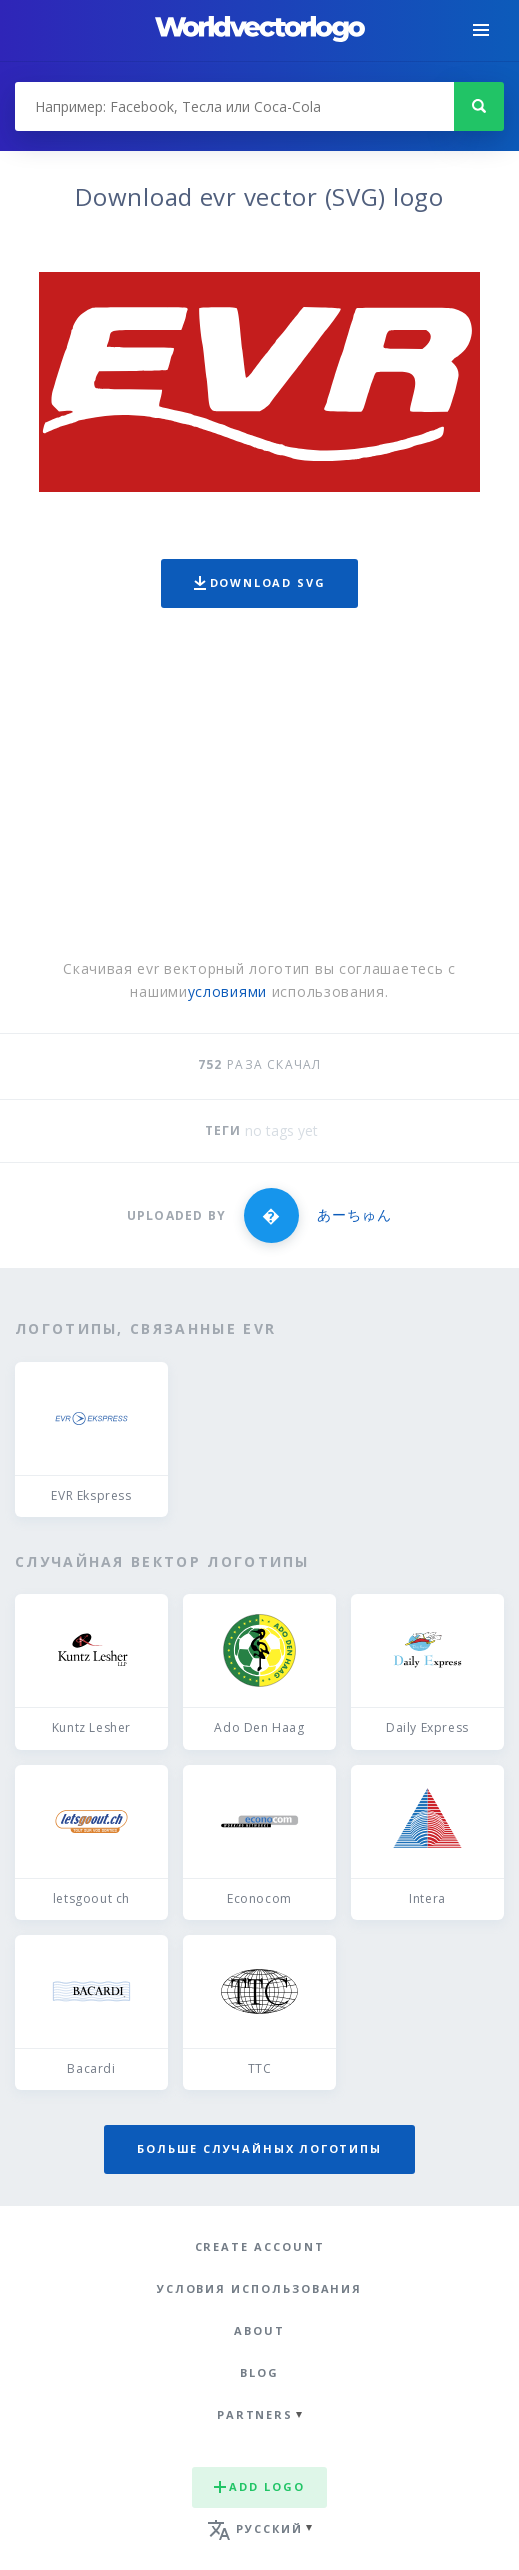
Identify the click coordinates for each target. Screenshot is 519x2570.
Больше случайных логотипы (259, 2148)
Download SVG (260, 582)
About (259, 2330)
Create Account (260, 2246)
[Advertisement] (259, 788)
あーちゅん (354, 1214)
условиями (227, 991)
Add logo (259, 2486)
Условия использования (259, 2288)
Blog (259, 2372)
